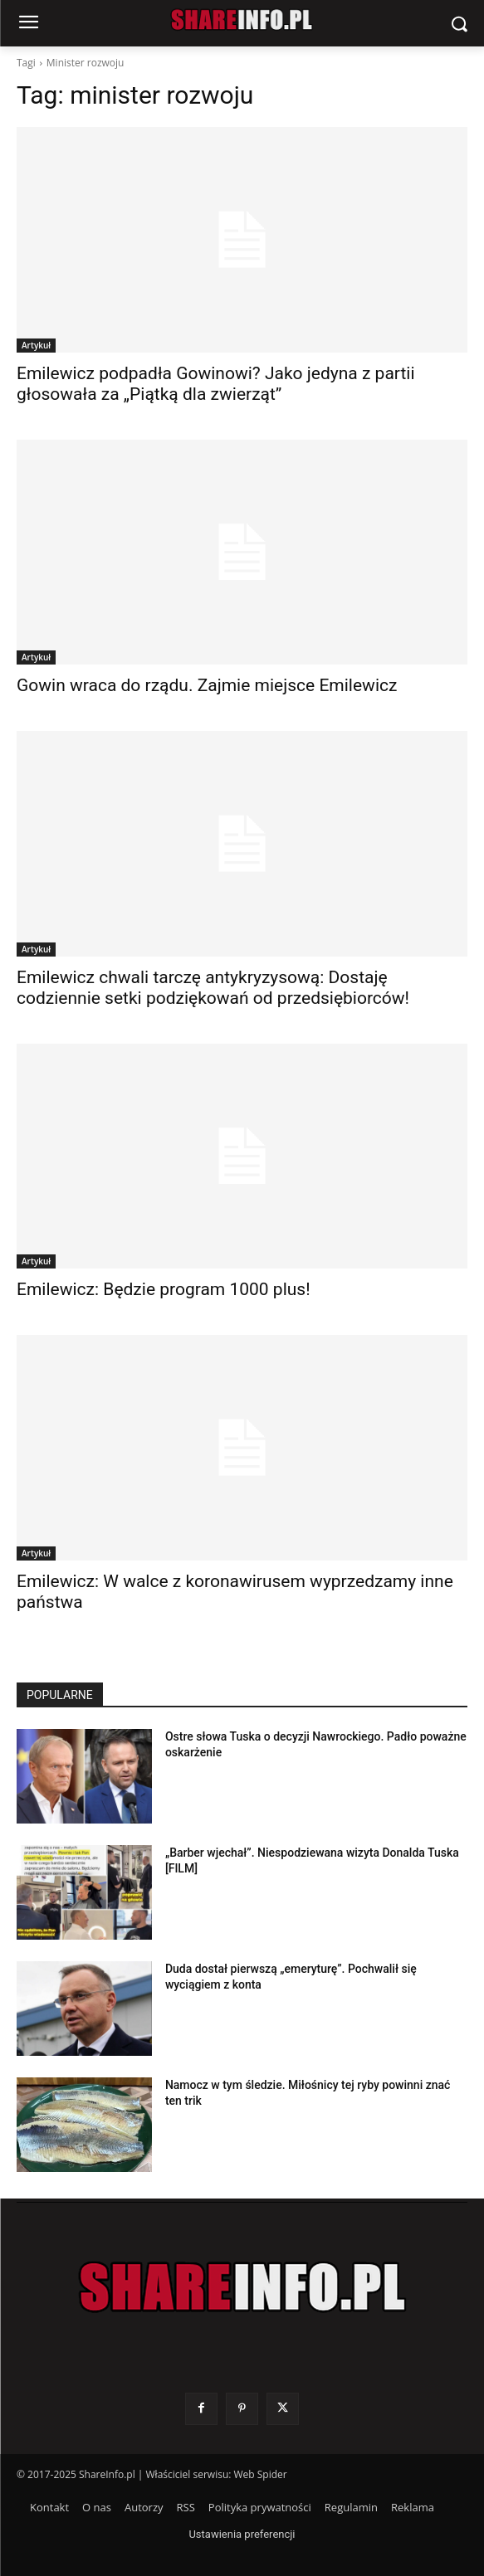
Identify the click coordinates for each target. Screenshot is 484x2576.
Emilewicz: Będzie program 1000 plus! (163, 1289)
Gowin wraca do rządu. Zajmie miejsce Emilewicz (207, 685)
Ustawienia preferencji (241, 2534)
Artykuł (36, 345)
